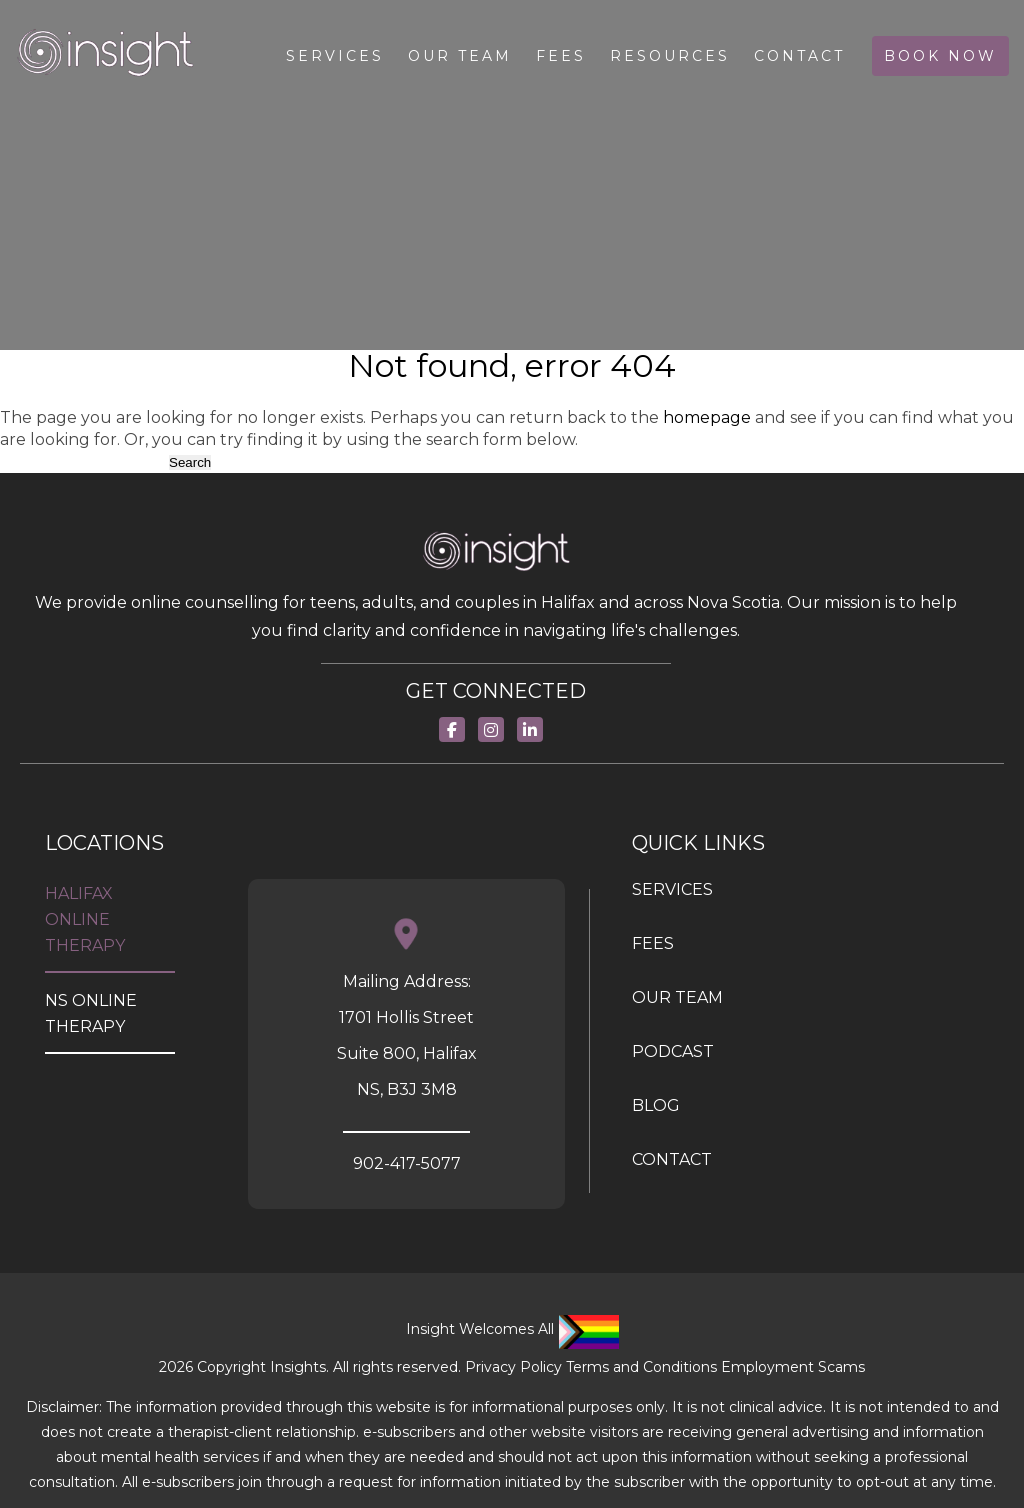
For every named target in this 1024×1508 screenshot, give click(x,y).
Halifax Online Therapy (85, 919)
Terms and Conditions (641, 1367)
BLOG (656, 1105)
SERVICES (672, 889)
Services (335, 56)
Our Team (460, 56)
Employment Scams (793, 1367)
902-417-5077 (407, 1163)
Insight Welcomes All (512, 1329)
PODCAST (673, 1051)
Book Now (940, 56)
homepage (707, 417)
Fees (561, 56)
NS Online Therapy (91, 1013)
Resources (670, 56)
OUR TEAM (677, 997)
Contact (799, 56)
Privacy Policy (513, 1367)
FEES (653, 943)
